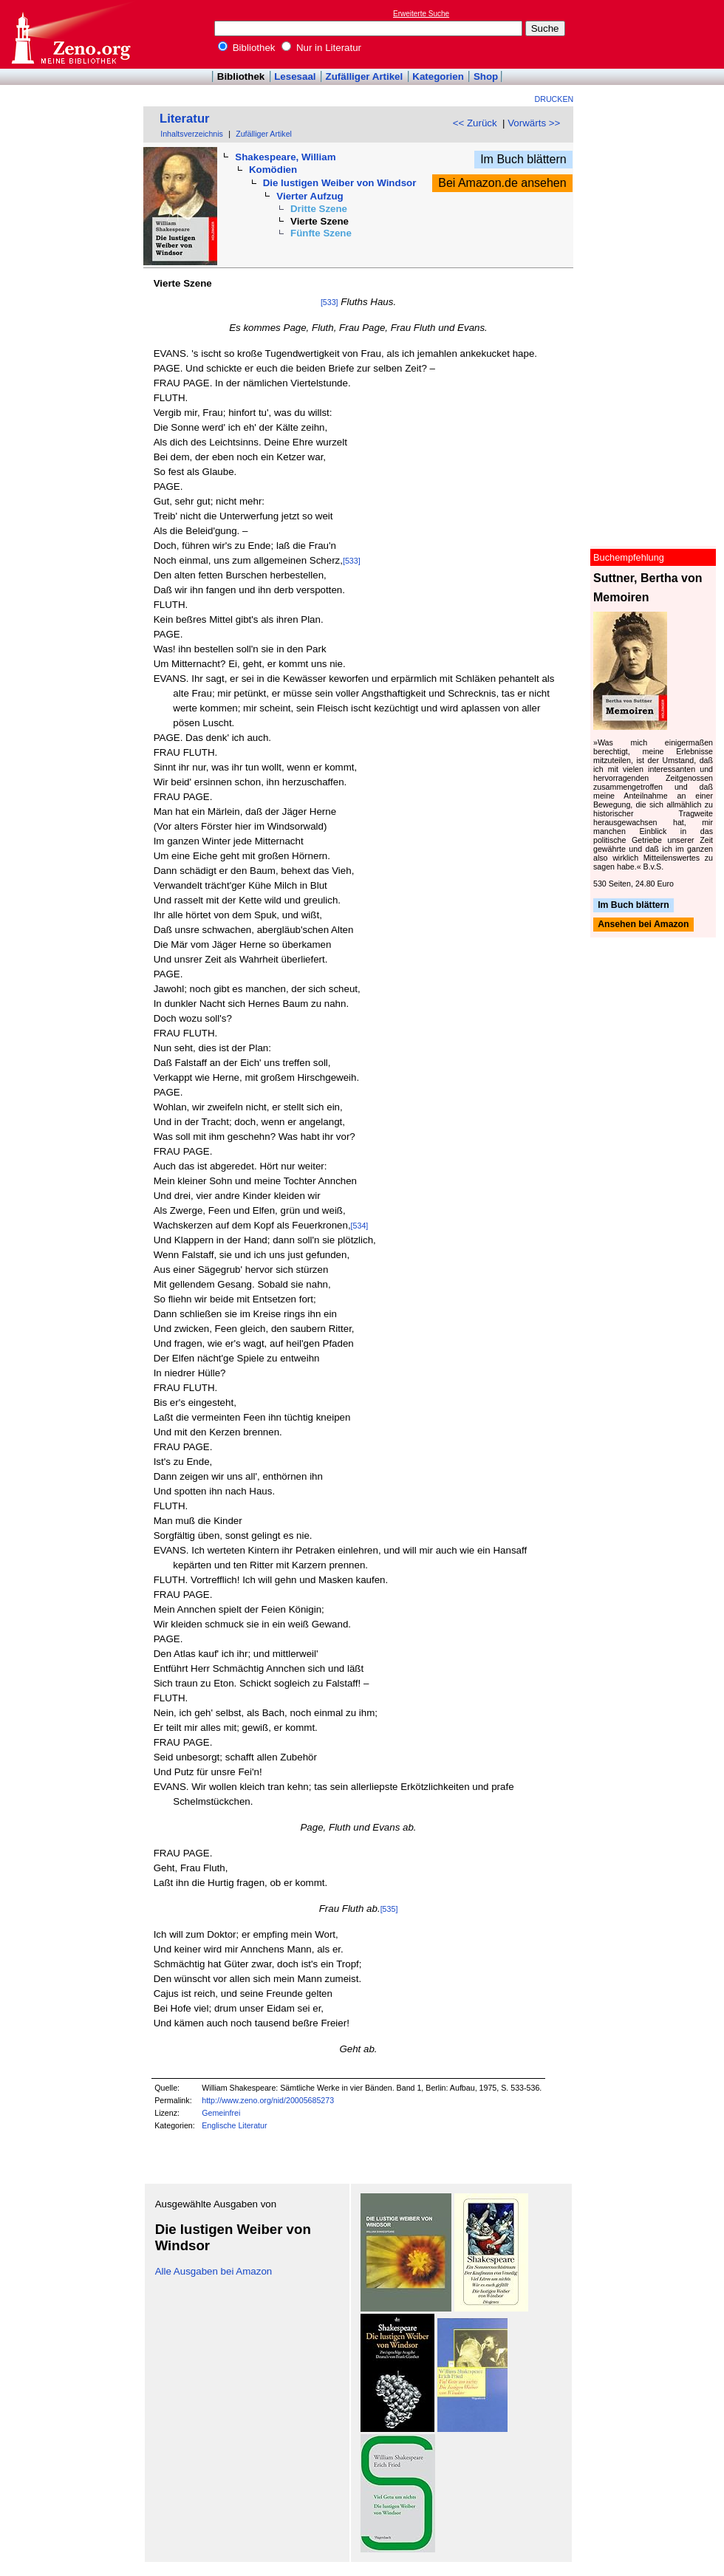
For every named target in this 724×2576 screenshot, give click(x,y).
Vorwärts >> (534, 123)
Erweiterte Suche (421, 14)
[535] (389, 1908)
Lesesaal (294, 76)
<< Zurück (475, 123)
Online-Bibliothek (70, 34)
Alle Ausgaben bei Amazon (214, 2271)
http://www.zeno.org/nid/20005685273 (268, 2100)
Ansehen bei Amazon (643, 925)
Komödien (273, 169)
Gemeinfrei (221, 2112)
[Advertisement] (656, 34)
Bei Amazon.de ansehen (502, 183)
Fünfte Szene (321, 233)
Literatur (185, 119)
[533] (329, 302)
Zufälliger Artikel (364, 76)
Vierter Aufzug (309, 196)
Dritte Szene (318, 208)
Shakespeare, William (285, 157)
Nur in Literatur (321, 47)
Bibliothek (247, 47)
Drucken (554, 99)
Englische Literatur (234, 2125)
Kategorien (438, 76)
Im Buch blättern (523, 159)
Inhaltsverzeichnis (191, 133)
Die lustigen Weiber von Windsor (340, 182)
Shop (486, 76)
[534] (360, 1225)
